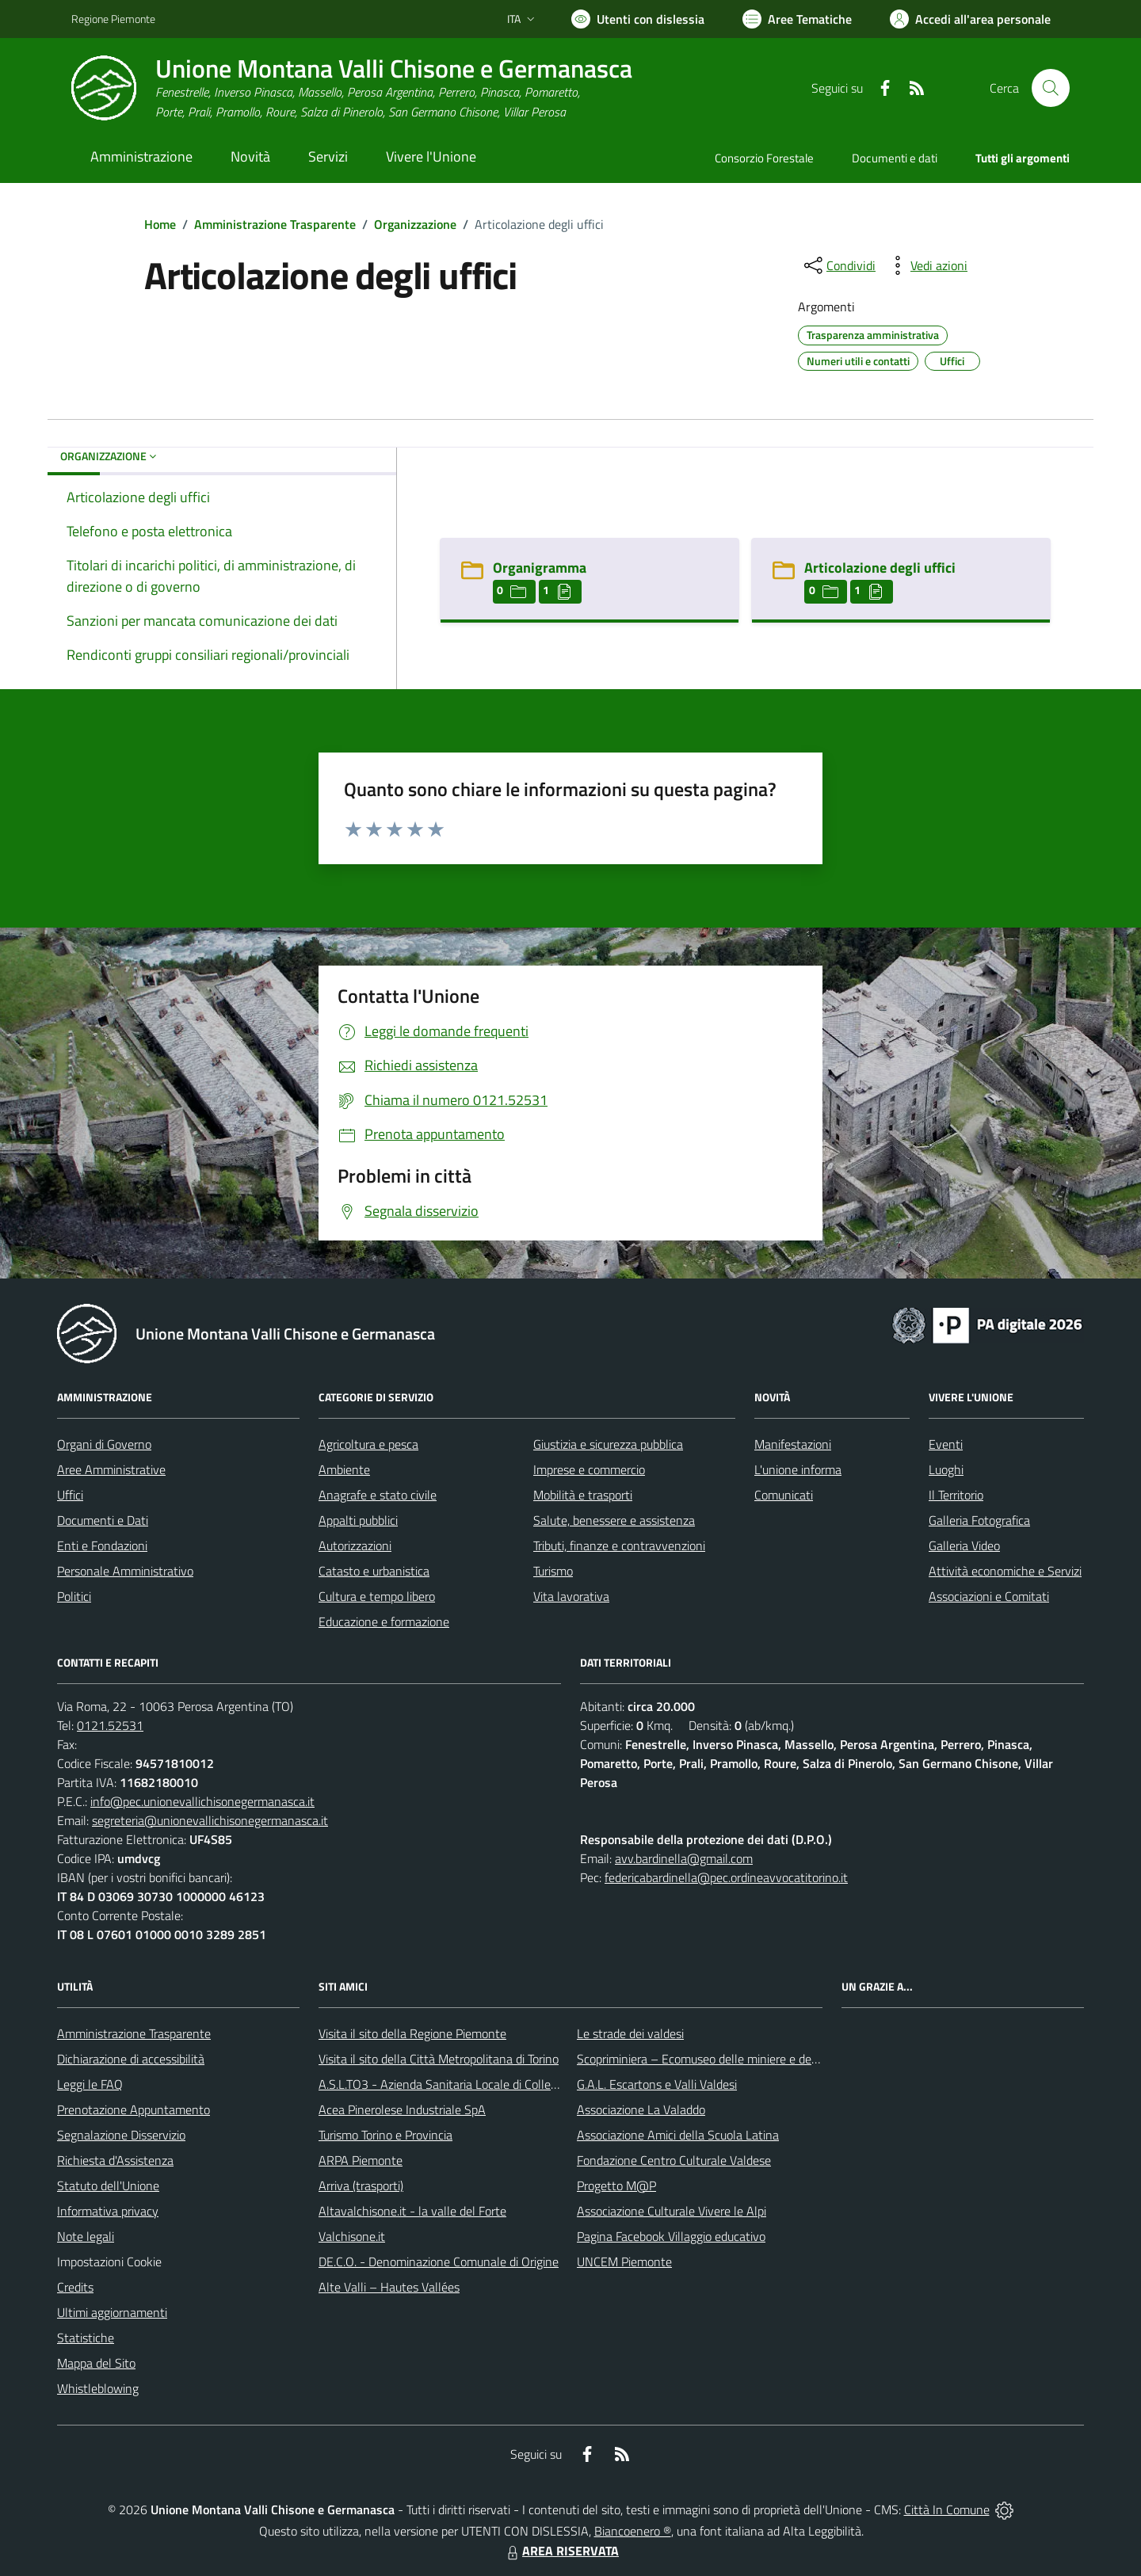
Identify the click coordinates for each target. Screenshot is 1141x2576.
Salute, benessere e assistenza (614, 1520)
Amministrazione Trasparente (275, 224)
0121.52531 (110, 1725)
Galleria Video (964, 1545)
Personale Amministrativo (125, 1570)
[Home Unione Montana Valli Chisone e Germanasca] (351, 88)
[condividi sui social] (838, 265)
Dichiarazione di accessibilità (130, 2058)
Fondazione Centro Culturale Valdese (674, 2160)
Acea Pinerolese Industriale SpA (402, 2109)
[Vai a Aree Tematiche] (797, 19)
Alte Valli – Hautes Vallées (389, 2286)
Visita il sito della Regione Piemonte (412, 2033)
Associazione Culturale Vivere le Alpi (671, 2210)
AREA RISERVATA (561, 2550)
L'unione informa (797, 1469)
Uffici (70, 1494)
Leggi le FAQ (90, 2084)
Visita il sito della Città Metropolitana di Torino (439, 2058)
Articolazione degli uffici (880, 567)
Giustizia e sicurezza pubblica (608, 1444)
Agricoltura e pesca (368, 1444)
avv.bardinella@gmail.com (684, 1858)
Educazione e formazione (384, 1621)
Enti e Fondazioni (102, 1545)
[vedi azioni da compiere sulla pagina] (926, 265)
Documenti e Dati (102, 1520)
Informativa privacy (107, 2210)
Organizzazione (415, 224)
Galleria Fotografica (979, 1520)
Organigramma (539, 567)
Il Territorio (956, 1494)
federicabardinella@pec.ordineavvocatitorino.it (726, 1877)
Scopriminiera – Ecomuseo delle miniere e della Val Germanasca (745, 2058)
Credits (75, 2286)
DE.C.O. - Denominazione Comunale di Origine (439, 2261)
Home (160, 224)
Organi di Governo (104, 1444)
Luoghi (946, 1469)
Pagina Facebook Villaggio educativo (671, 2236)
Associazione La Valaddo (641, 2109)
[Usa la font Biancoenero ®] (637, 19)
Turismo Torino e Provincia (385, 2134)
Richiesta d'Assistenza (115, 2160)
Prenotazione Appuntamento (133, 2109)
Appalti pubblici (358, 1520)
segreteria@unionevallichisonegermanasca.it (210, 1820)
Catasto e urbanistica (374, 1570)
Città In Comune (947, 2509)
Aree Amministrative (111, 1469)
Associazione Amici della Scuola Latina (678, 2134)
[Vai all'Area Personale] (970, 19)
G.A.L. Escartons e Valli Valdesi (657, 2084)
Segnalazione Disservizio (121, 2134)
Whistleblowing (98, 2388)
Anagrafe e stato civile (378, 1494)
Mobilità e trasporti (582, 1494)
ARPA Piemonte (361, 2160)
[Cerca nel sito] (1051, 88)
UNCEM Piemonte (624, 2261)
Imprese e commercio (589, 1469)
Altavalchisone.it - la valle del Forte (412, 2210)
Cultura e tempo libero (377, 1596)
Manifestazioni (792, 1444)
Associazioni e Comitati (989, 1596)
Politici (74, 1596)
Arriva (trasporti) (361, 2185)
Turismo (553, 1570)
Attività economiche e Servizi (1005, 1570)
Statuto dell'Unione (108, 2185)
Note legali (85, 2236)
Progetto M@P (616, 2185)
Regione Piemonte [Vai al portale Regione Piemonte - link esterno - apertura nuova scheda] (113, 18)
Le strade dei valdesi (630, 2033)
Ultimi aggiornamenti (112, 2312)
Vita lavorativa (571, 1596)
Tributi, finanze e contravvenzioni (619, 1545)
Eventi (946, 1444)
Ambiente (344, 1469)
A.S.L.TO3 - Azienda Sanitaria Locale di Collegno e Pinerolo (472, 2084)
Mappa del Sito (96, 2362)
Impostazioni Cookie (109, 2261)
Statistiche (85, 2337)
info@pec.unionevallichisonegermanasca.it (202, 1801)
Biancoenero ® (632, 2530)
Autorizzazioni (355, 1545)
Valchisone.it (352, 2236)
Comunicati (783, 1494)
